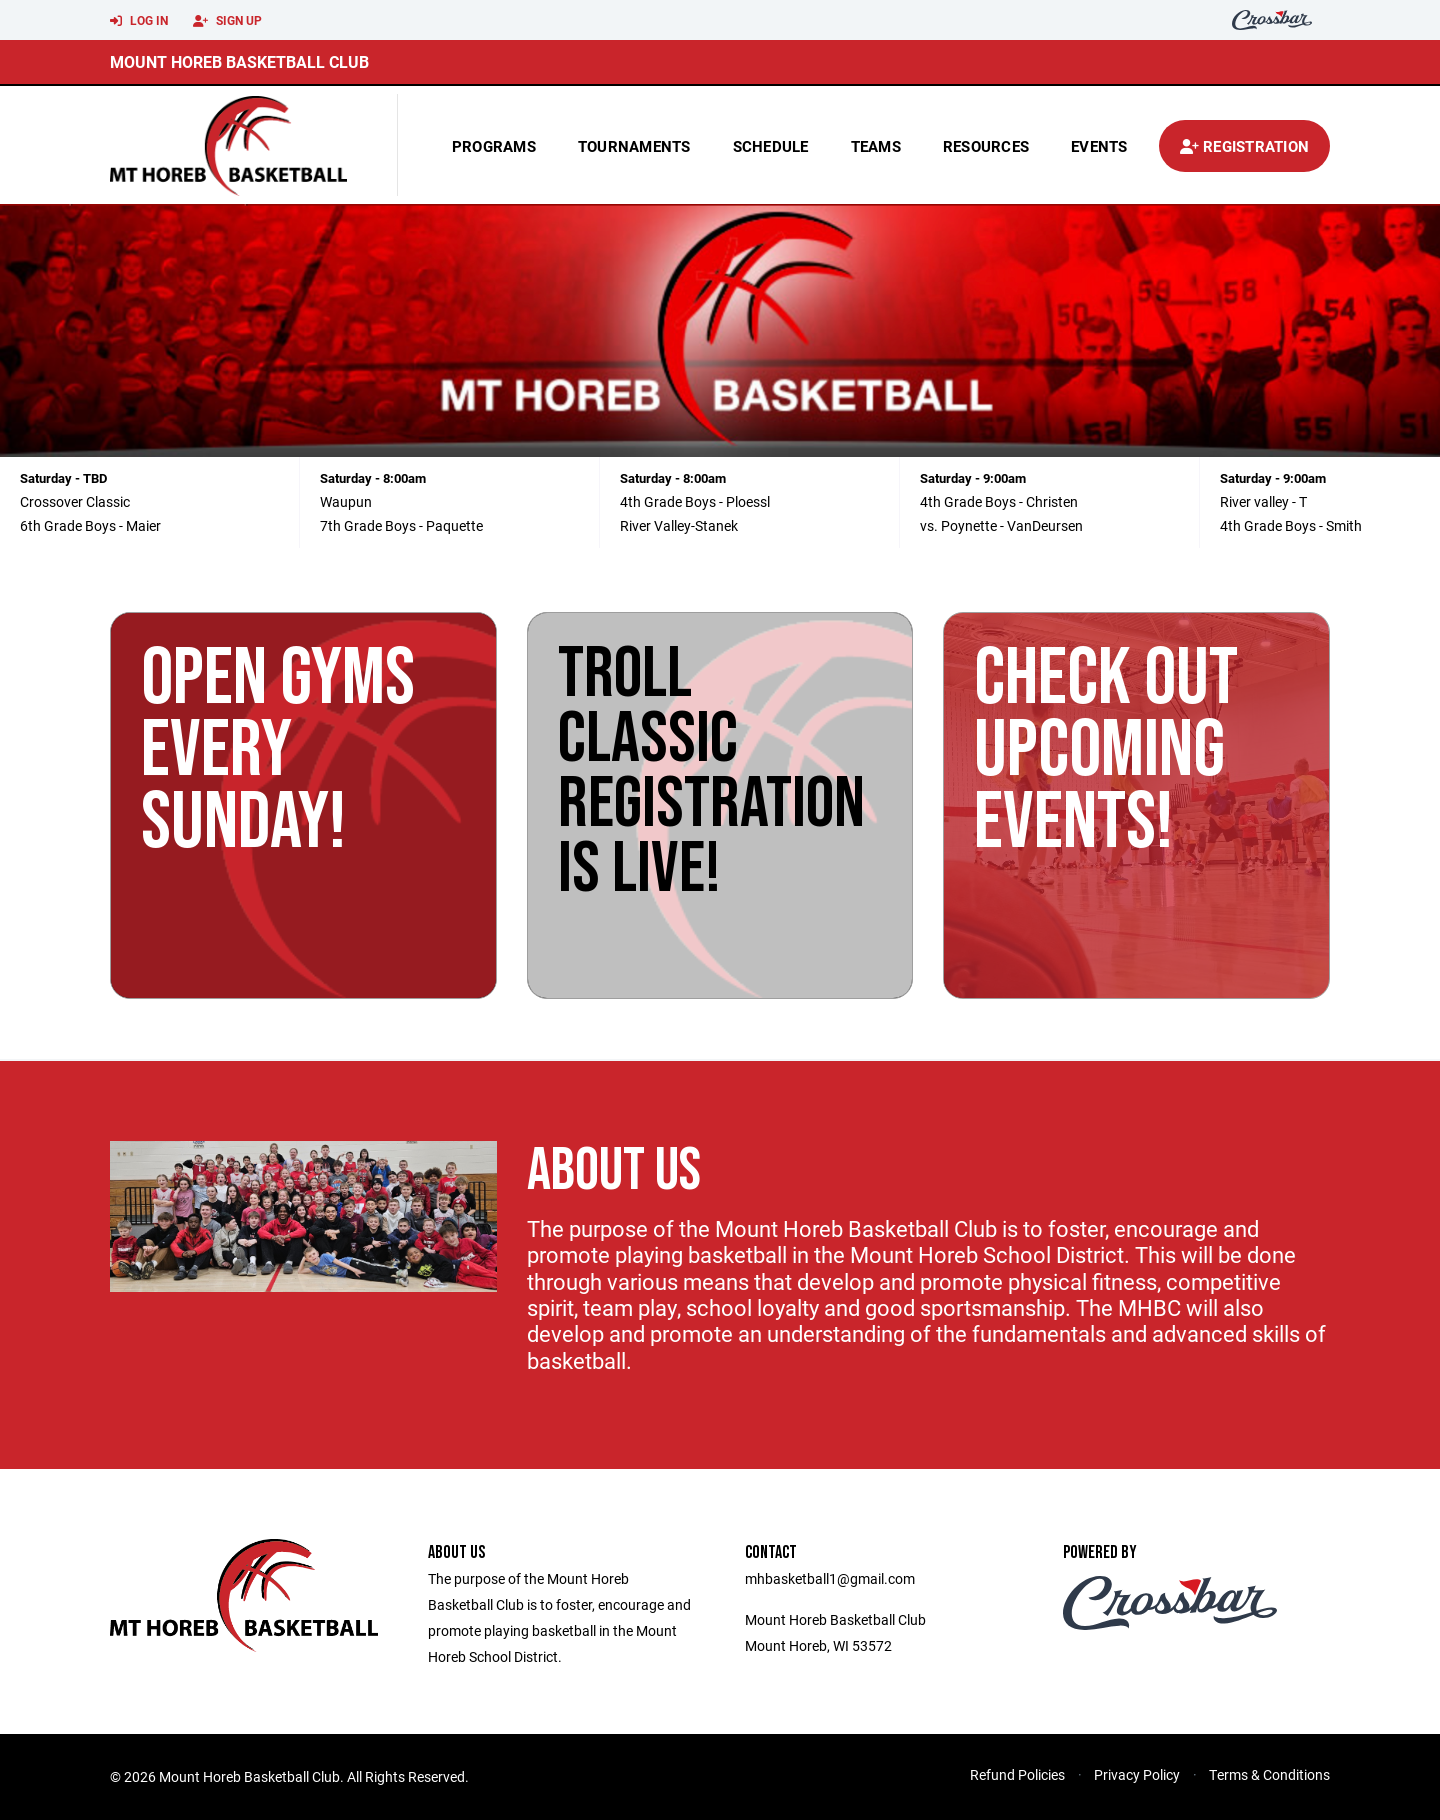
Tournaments (634, 146)
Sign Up (227, 21)
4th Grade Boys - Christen (999, 501)
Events (1099, 146)
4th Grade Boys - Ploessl (695, 501)
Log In (139, 21)
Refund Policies (1017, 1774)
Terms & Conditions (1269, 1774)
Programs (494, 146)
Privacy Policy (1137, 1774)
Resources (986, 146)
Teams (876, 146)
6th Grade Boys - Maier (90, 525)
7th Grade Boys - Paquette (401, 525)
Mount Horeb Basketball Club (239, 61)
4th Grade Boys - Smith (1291, 525)
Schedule (771, 146)
